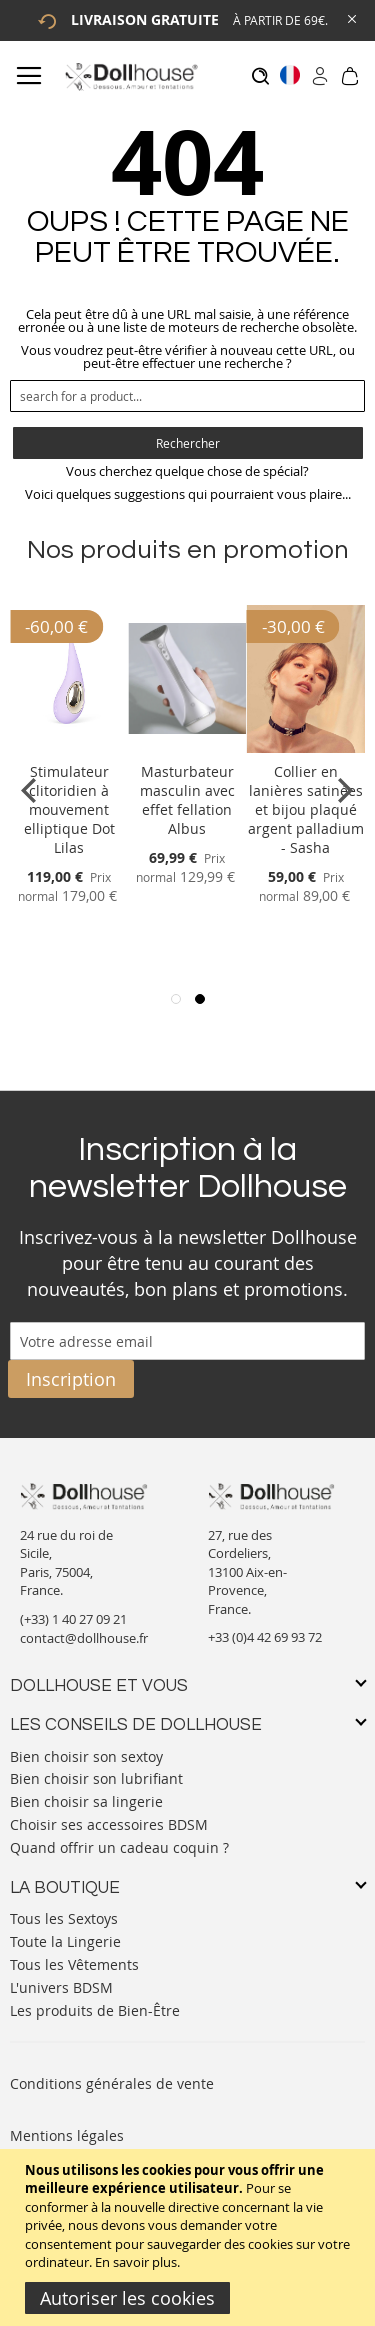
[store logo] (130, 76)
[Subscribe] (71, 1379)
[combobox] (187, 396)
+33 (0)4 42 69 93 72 (265, 1637)
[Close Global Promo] (350, 17)
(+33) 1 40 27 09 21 (73, 1619)
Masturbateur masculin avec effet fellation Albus (187, 800)
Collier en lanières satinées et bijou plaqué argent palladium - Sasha (306, 809)
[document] (190, 2237)
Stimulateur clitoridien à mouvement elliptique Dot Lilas (69, 809)
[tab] (187, 1686)
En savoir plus (136, 2262)
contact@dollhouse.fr (84, 1638)
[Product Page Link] (69, 747)
